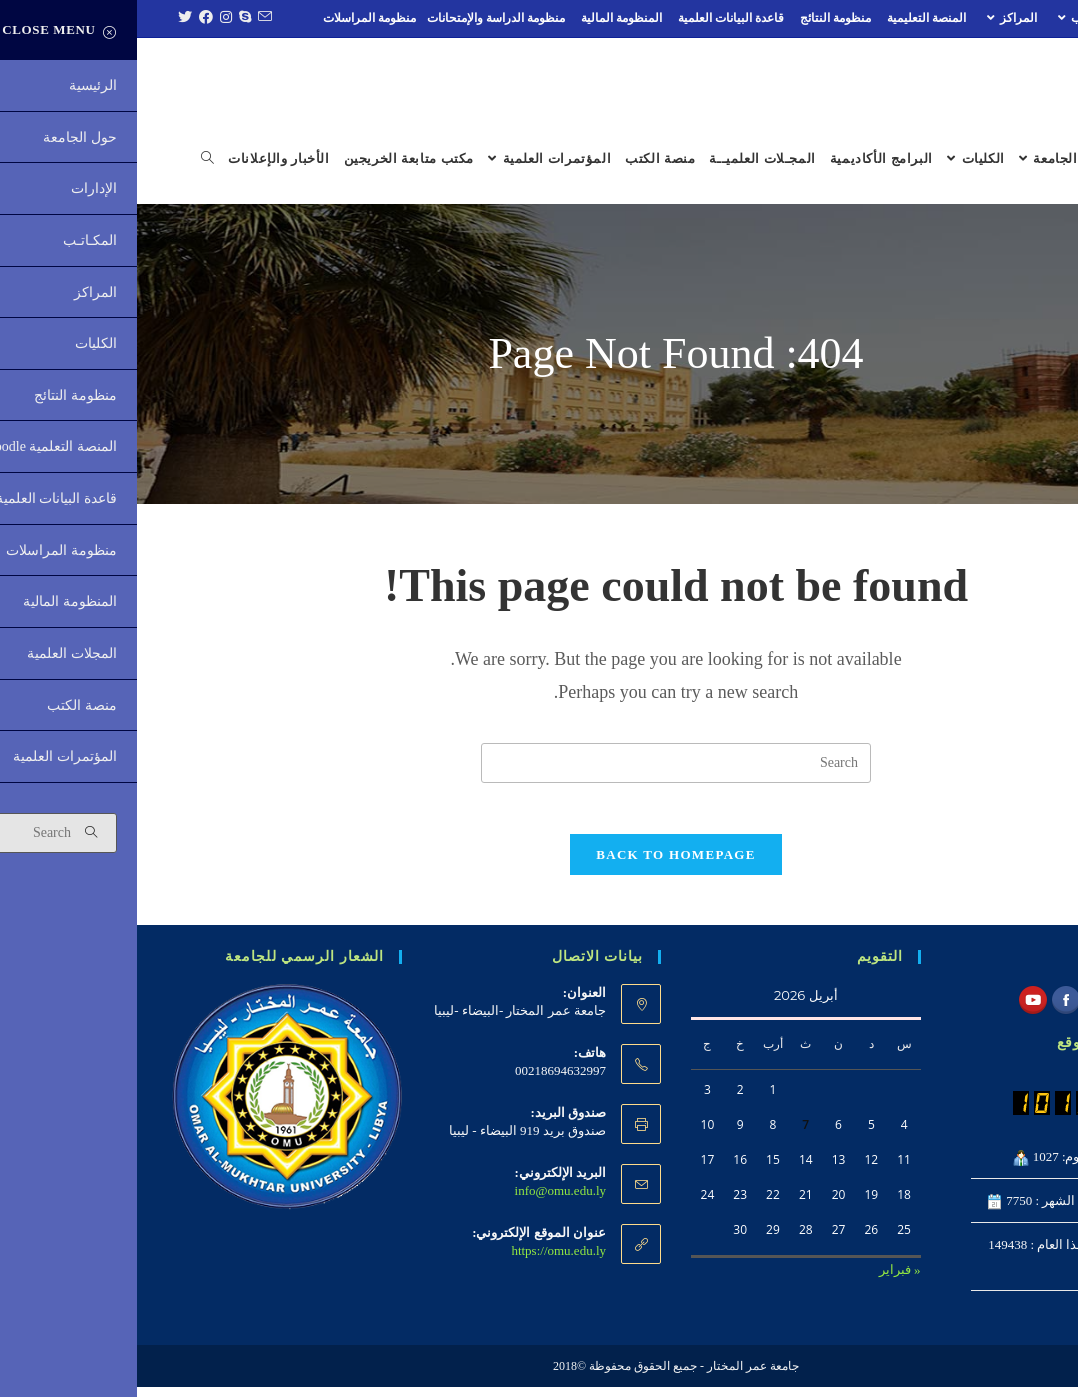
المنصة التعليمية (789, 18)
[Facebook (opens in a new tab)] (66, 18)
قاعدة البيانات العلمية (594, 18)
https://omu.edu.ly (421, 1259)
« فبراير (763, 1278)
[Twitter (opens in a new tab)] (45, 18)
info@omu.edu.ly (423, 1199)
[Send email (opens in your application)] (125, 18)
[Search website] (70, 159)
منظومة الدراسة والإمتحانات (359, 18)
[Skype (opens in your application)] (105, 18)
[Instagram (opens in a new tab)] (86, 18)
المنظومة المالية (484, 18)
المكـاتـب (949, 18)
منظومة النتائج (698, 18)
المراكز (872, 18)
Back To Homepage (538, 863)
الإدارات (1026, 18)
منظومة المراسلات (232, 18)
